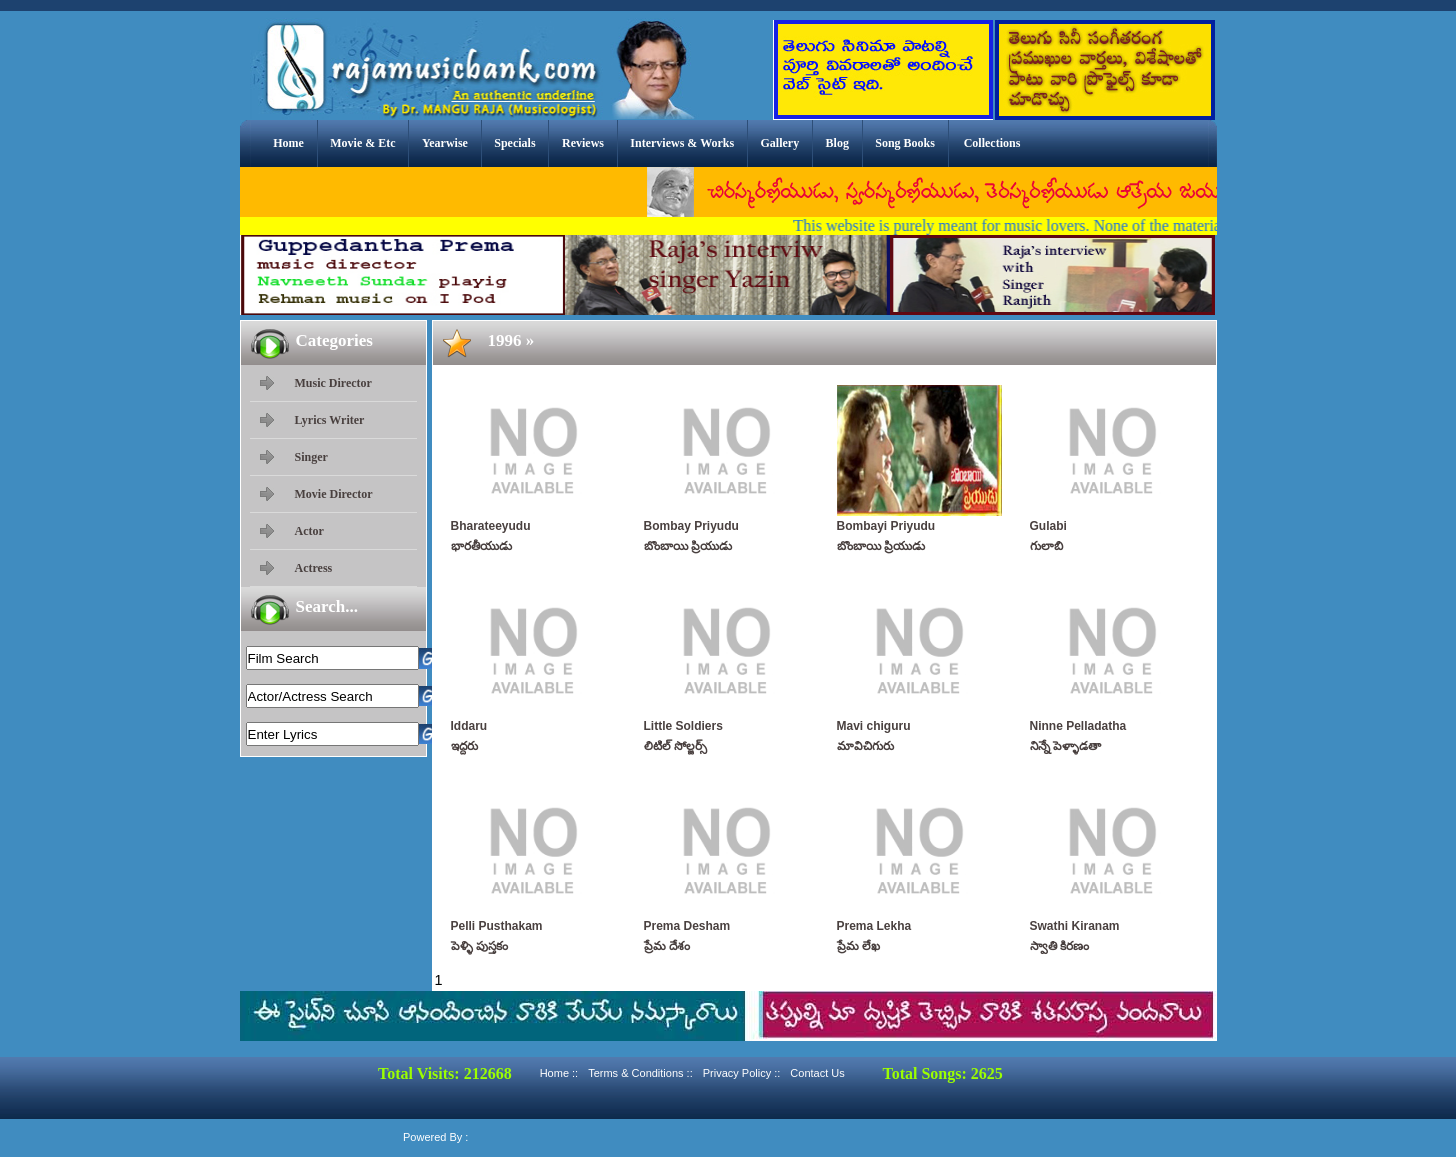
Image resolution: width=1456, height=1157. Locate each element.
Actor (309, 531)
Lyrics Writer (330, 420)
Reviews (583, 143)
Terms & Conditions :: (640, 1073)
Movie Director (334, 494)
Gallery (780, 143)
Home (288, 143)
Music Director (333, 383)
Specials (514, 143)
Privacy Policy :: (742, 1073)
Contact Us (817, 1073)
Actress (314, 568)
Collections (992, 143)
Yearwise (445, 143)
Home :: (559, 1073)
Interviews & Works (682, 143)
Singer (311, 457)
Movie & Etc (362, 143)
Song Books (905, 143)
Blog (837, 143)
